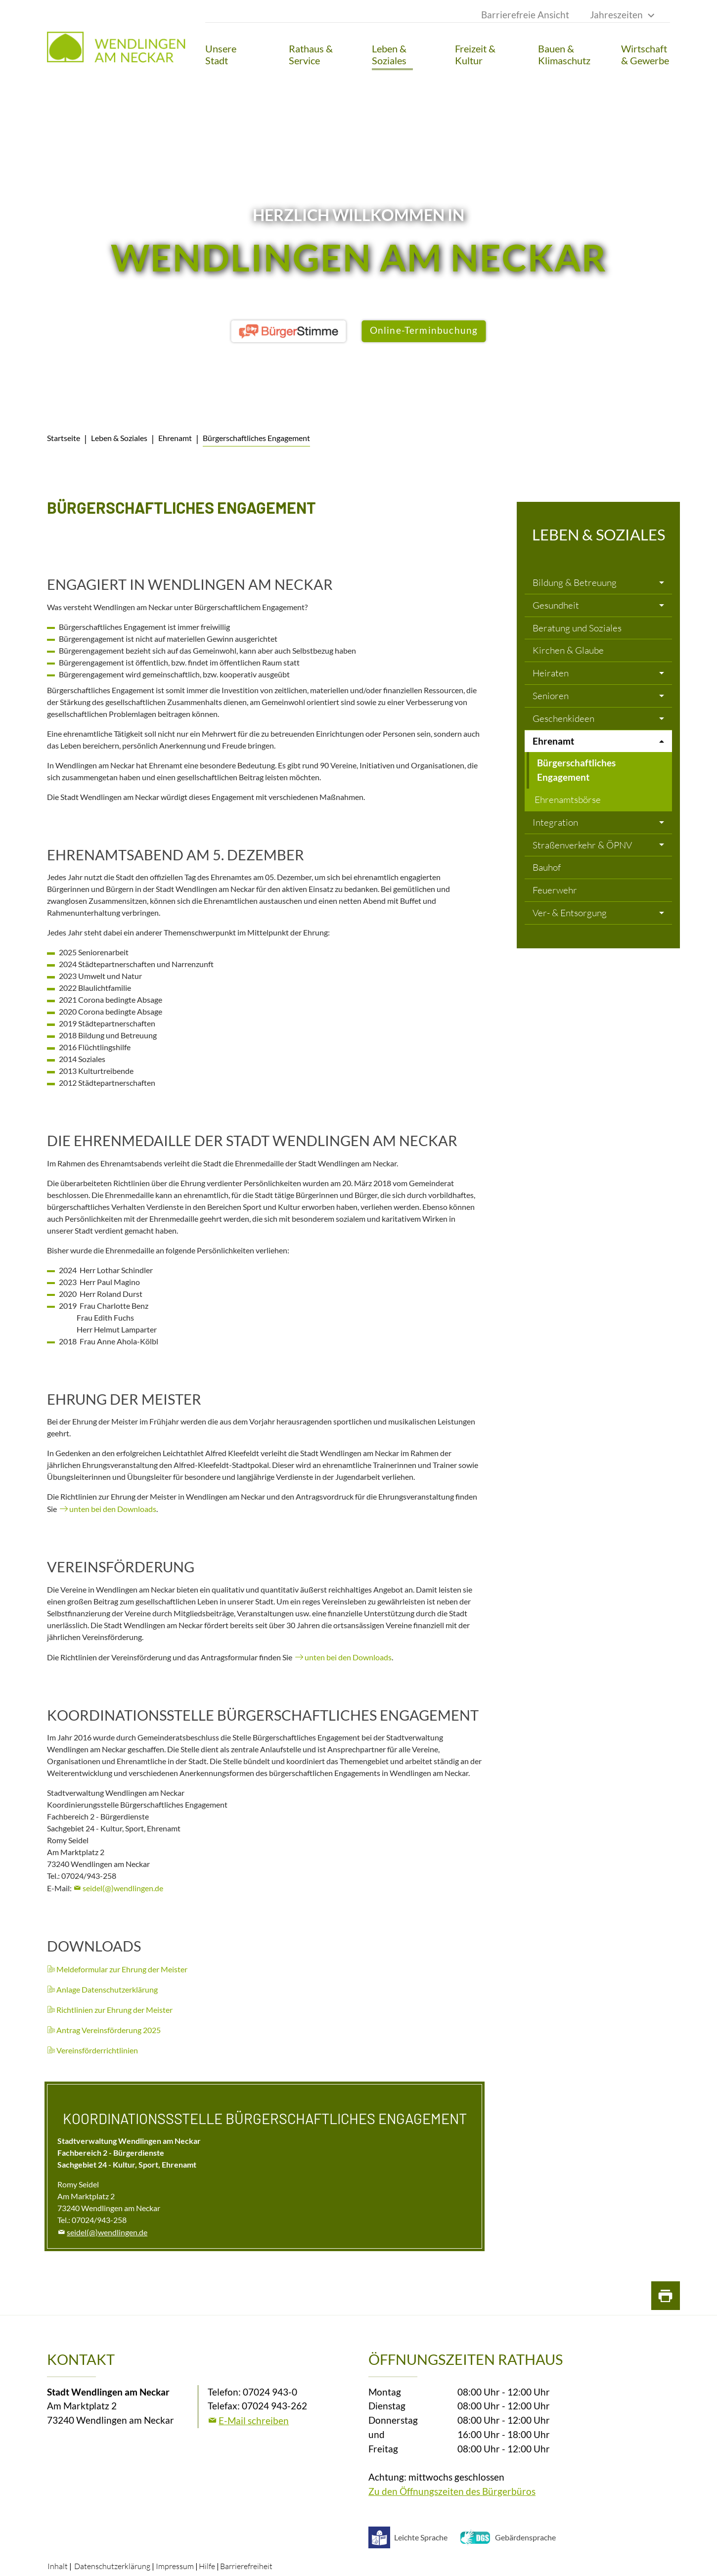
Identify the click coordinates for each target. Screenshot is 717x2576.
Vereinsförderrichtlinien (97, 2050)
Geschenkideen (563, 718)
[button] (229, 54)
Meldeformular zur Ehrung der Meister (121, 1969)
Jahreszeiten (616, 14)
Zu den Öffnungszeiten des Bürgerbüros (452, 2491)
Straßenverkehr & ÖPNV (582, 845)
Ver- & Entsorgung (570, 913)
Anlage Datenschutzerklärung (107, 1989)
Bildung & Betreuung (575, 582)
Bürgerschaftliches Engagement (576, 770)
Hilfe (207, 2566)
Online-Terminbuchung (424, 330)
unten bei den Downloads (112, 1508)
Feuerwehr (555, 890)
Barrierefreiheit (246, 2566)
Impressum (175, 2566)
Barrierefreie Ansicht (525, 14)
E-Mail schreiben (254, 2420)
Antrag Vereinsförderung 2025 (108, 2030)
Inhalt (57, 2566)
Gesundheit (556, 605)
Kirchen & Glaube (568, 650)
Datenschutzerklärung (112, 2566)
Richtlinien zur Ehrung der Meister (114, 2009)
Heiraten (551, 673)
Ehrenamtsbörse (568, 799)
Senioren (551, 696)
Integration (555, 822)
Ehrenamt (553, 741)
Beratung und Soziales (577, 628)
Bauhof (547, 867)
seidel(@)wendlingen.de (123, 1888)
